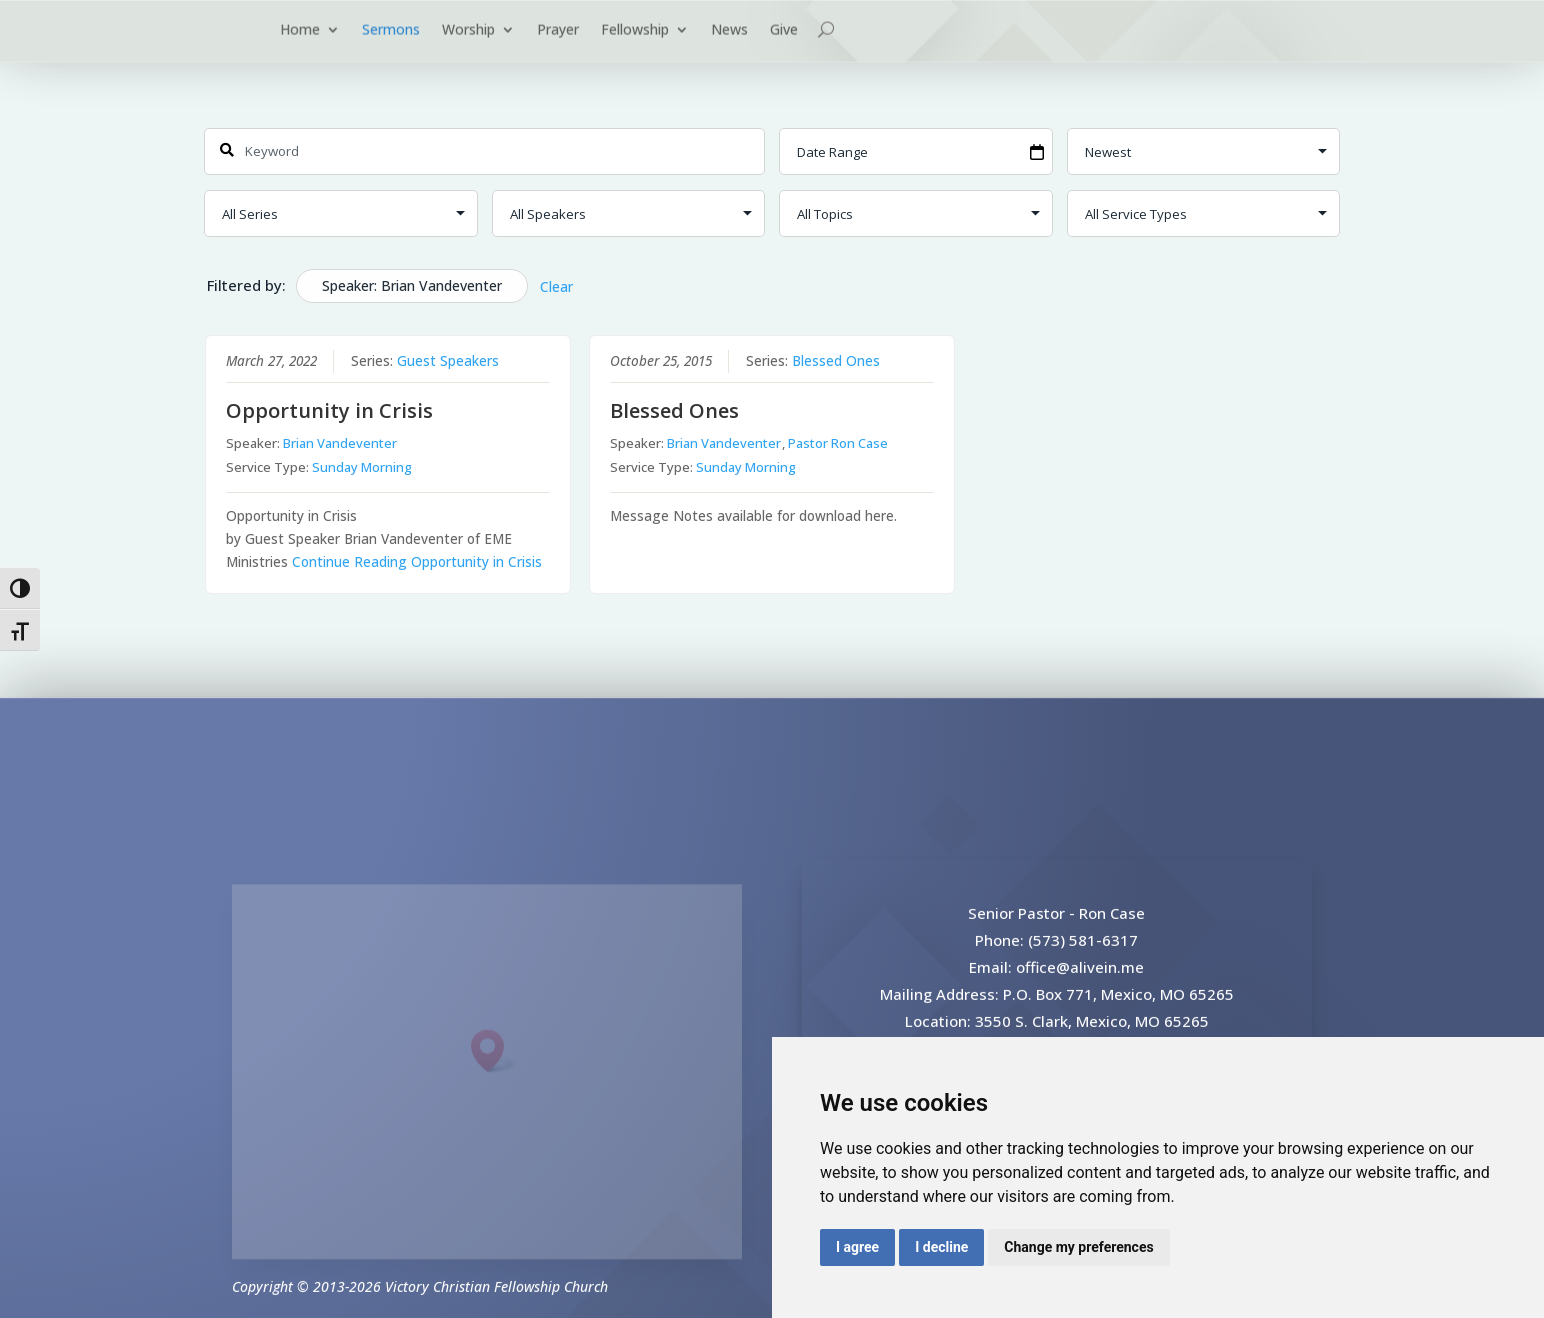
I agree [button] (857, 1247)
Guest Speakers (448, 361)
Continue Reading (417, 562)
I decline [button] (941, 1247)
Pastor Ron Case (838, 443)
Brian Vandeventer (340, 443)
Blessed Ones (836, 361)
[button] (494, 1075)
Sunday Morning (362, 467)
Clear (556, 286)
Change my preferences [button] (1078, 1247)
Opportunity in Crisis (329, 410)
